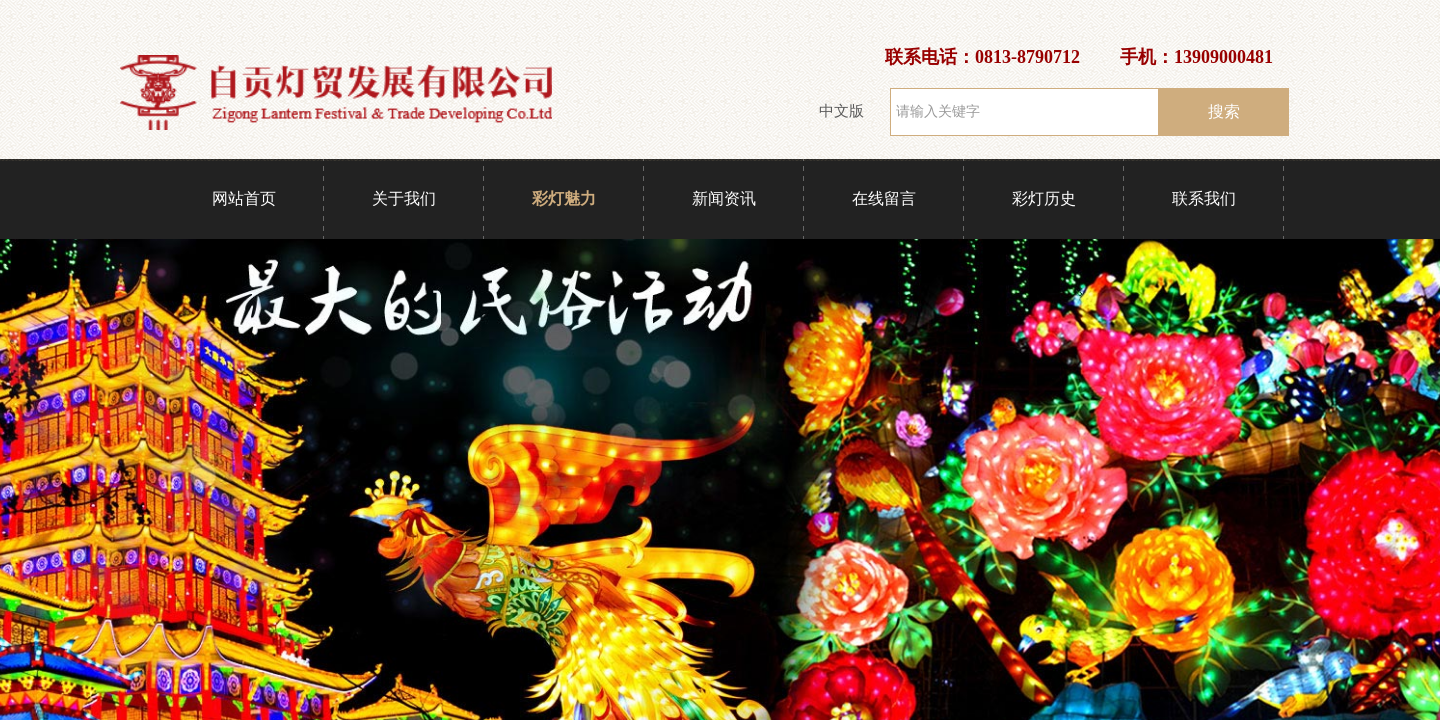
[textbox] (1024, 112)
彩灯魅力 (564, 198)
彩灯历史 (1044, 198)
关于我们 (404, 198)
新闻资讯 (724, 198)
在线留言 (884, 198)
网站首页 (244, 198)
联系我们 (1204, 198)
